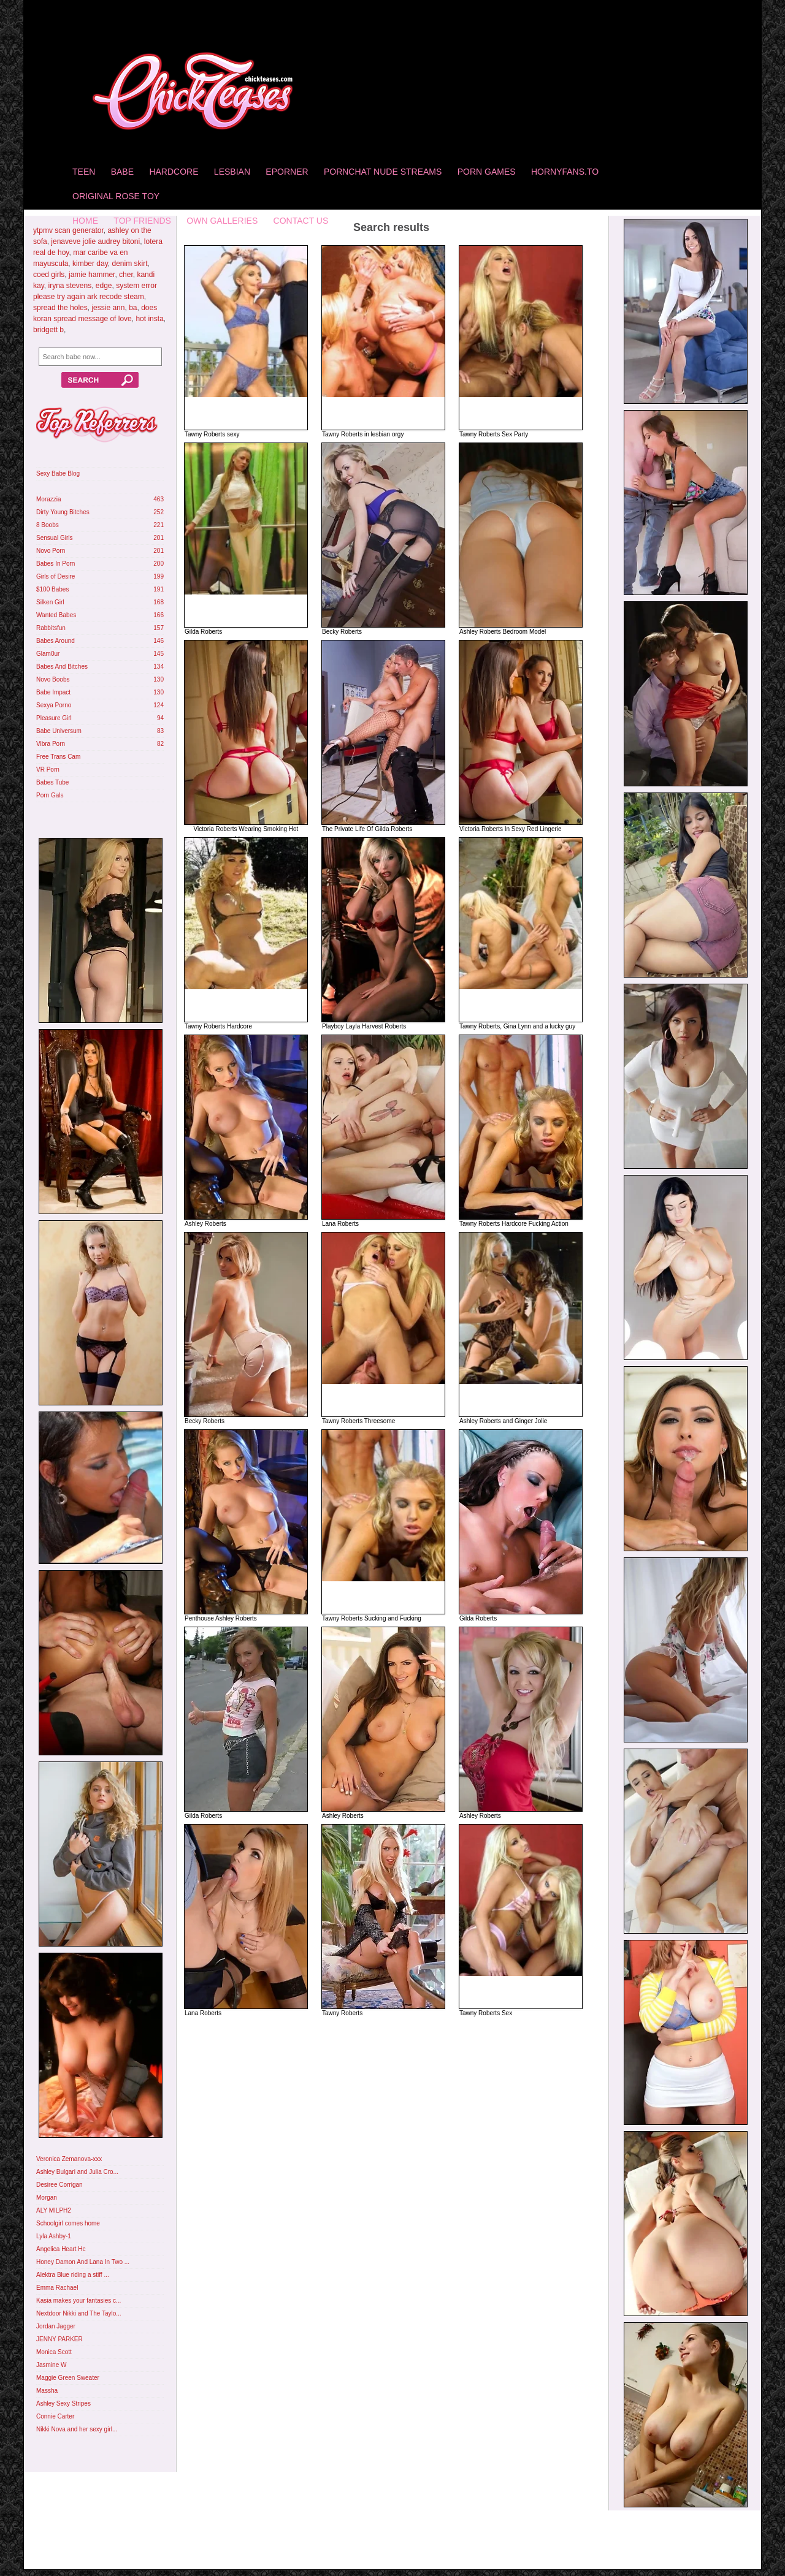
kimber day (90, 263)
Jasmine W (51, 2364)
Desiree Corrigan (59, 2184)
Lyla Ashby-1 (53, 2236)
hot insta (149, 318)
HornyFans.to (565, 172)
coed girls (48, 274)
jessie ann (107, 307)
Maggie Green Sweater (67, 2377)
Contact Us (301, 221)
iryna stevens (69, 285)
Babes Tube (52, 782)
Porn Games (487, 172)
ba (133, 307)
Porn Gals (49, 795)
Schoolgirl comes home (68, 2223)
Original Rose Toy (115, 196)
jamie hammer (92, 274)
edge (104, 285)
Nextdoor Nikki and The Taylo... (78, 2313)
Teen (83, 172)
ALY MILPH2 (53, 2210)
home (85, 221)
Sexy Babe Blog (58, 473)
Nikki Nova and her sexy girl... (76, 2429)
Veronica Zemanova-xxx (69, 2159)
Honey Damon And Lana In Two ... (82, 2262)
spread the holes (60, 307)
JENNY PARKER (59, 2339)
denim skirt (130, 263)
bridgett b (48, 329)
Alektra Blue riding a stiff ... (72, 2274)
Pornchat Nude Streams (383, 172)
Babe (122, 172)
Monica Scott (54, 2352)
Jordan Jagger (55, 2326)
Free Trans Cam (58, 756)
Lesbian (232, 172)
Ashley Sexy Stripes (63, 2403)
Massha (47, 2390)
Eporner (287, 172)
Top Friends (142, 221)
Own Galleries (222, 221)
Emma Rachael (57, 2287)
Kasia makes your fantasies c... (78, 2300)
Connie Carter (55, 2416)
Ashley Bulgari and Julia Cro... (77, 2171)
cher (126, 274)
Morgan (46, 2197)
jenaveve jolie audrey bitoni (95, 241)
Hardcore (173, 172)
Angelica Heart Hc (61, 2249)
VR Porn (47, 769)
